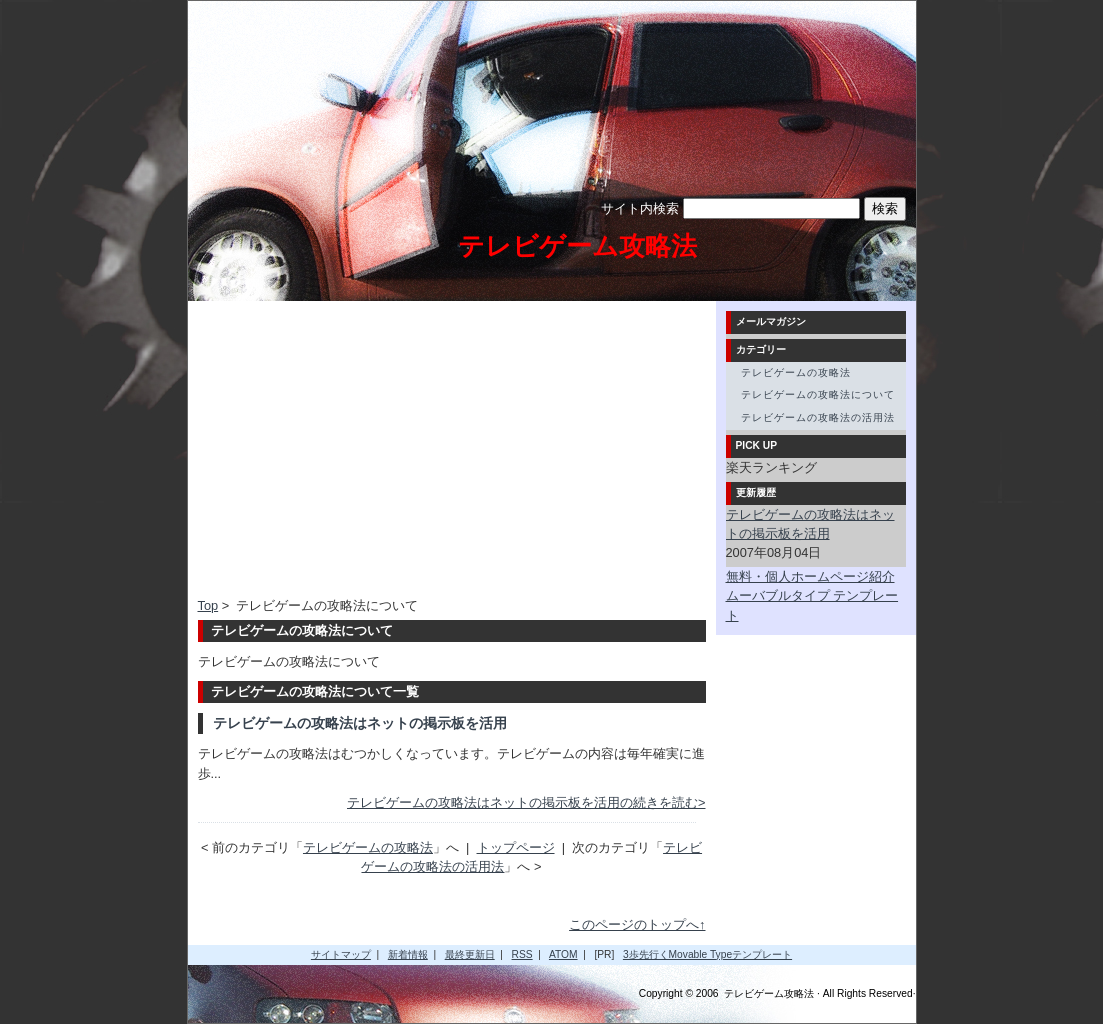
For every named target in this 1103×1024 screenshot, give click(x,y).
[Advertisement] (366, 451)
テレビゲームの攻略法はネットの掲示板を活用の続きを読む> (526, 802)
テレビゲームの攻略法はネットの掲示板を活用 (360, 723)
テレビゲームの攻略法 (368, 847)
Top (208, 605)
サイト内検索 (640, 208)
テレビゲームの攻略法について (818, 394)
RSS (522, 954)
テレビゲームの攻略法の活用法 (818, 417)
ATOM (563, 954)
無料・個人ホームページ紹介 (810, 576)
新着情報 (408, 954)
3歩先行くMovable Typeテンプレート (707, 954)
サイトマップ (341, 954)
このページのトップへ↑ (637, 924)
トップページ (516, 847)
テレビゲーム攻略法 (577, 246)
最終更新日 (470, 954)
